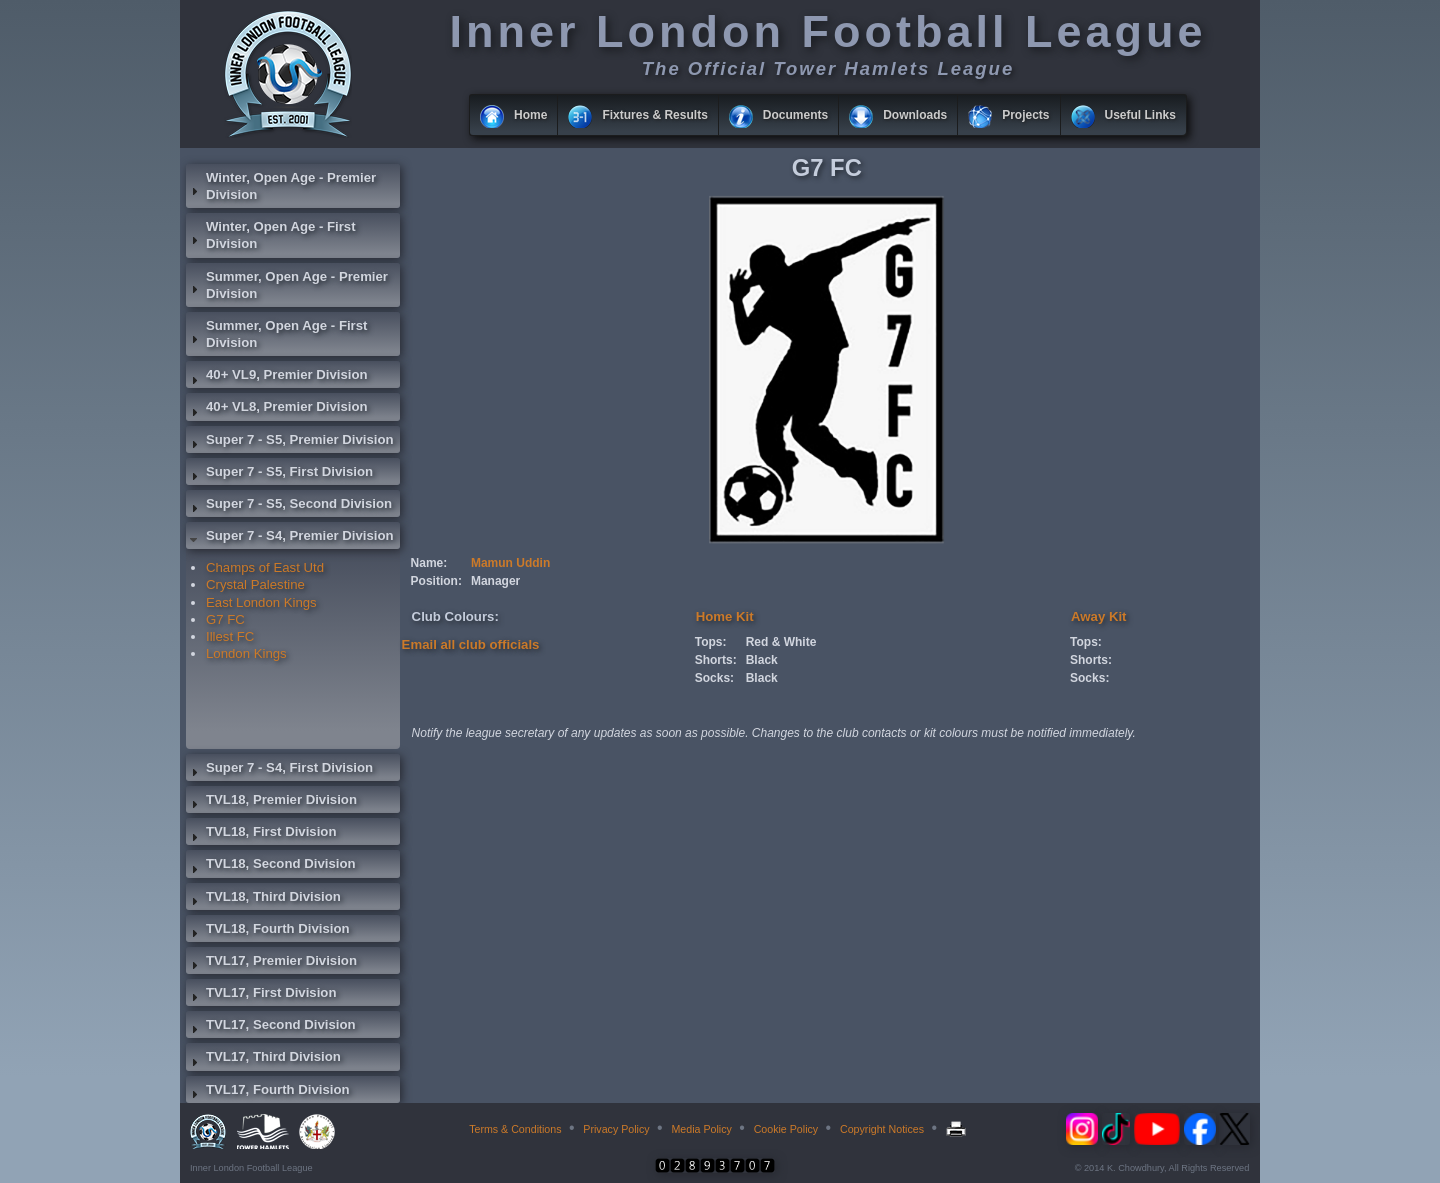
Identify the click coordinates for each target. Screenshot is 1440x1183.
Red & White (781, 642)
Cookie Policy (786, 1129)
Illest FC (230, 636)
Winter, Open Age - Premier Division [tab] (281, 186)
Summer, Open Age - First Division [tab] (276, 334)
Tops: (711, 642)
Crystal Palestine (255, 584)
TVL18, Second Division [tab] (271, 866)
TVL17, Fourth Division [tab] (268, 1092)
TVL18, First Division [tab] (261, 834)
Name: (429, 563)
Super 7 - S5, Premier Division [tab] (290, 442)
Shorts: (716, 660)
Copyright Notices (882, 1129)
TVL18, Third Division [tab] (263, 899)
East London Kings (261, 602)
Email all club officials (471, 644)
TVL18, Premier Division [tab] (271, 802)
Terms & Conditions (515, 1129)
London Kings (246, 653)
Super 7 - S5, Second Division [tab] (289, 506)
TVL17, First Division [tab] (261, 995)
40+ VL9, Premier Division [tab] (277, 377)
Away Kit (1098, 616)
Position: (436, 581)
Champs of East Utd (265, 567)
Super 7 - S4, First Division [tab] (279, 770)
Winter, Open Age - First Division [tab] (271, 235)
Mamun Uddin (510, 563)
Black (762, 660)
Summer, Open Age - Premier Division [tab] (287, 285)
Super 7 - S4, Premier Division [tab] (290, 538)
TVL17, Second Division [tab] (271, 1027)
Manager (495, 581)
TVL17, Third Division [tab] (263, 1059)
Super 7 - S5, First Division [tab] (279, 474)
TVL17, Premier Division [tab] (271, 963)
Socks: (714, 678)
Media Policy (701, 1129)
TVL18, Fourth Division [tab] (268, 931)
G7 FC (225, 619)
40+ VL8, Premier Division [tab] (277, 409)
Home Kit (725, 616)
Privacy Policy (616, 1129)
